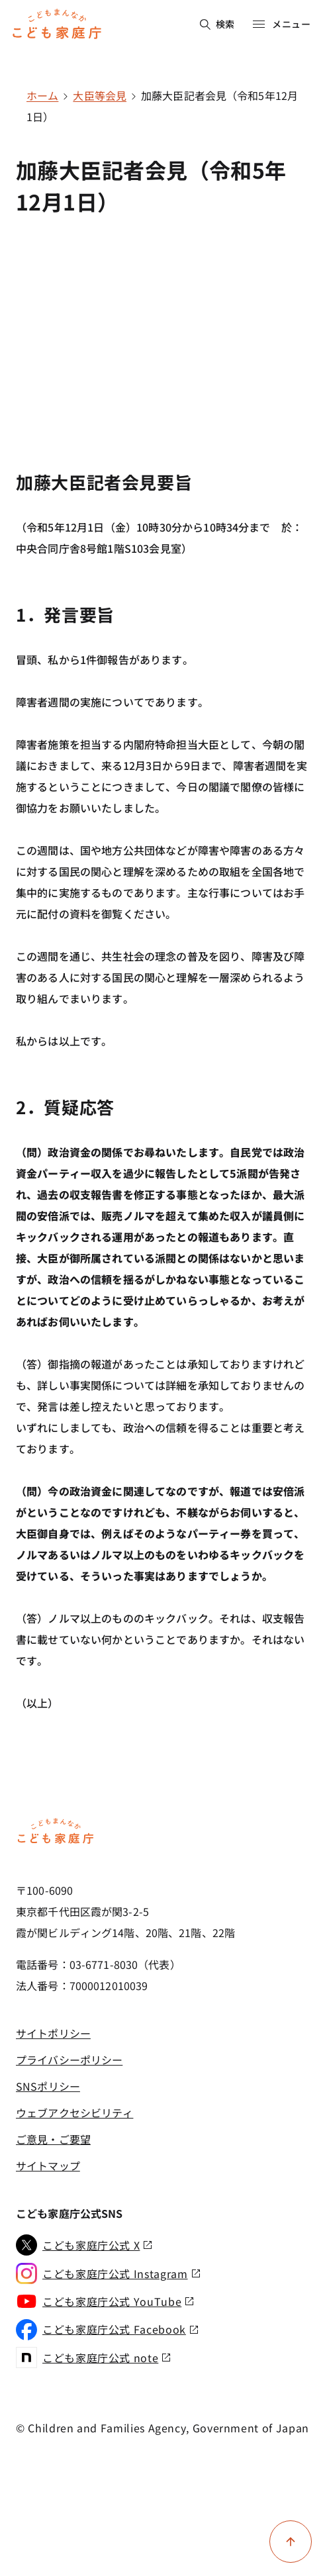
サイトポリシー (53, 2033)
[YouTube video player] (162, 320)
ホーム (42, 95)
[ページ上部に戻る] (290, 2541)
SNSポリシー (48, 2086)
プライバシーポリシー (69, 2060)
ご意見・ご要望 (53, 2139)
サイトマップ (48, 2165)
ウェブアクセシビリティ (74, 2113)
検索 (217, 23)
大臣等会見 (99, 95)
